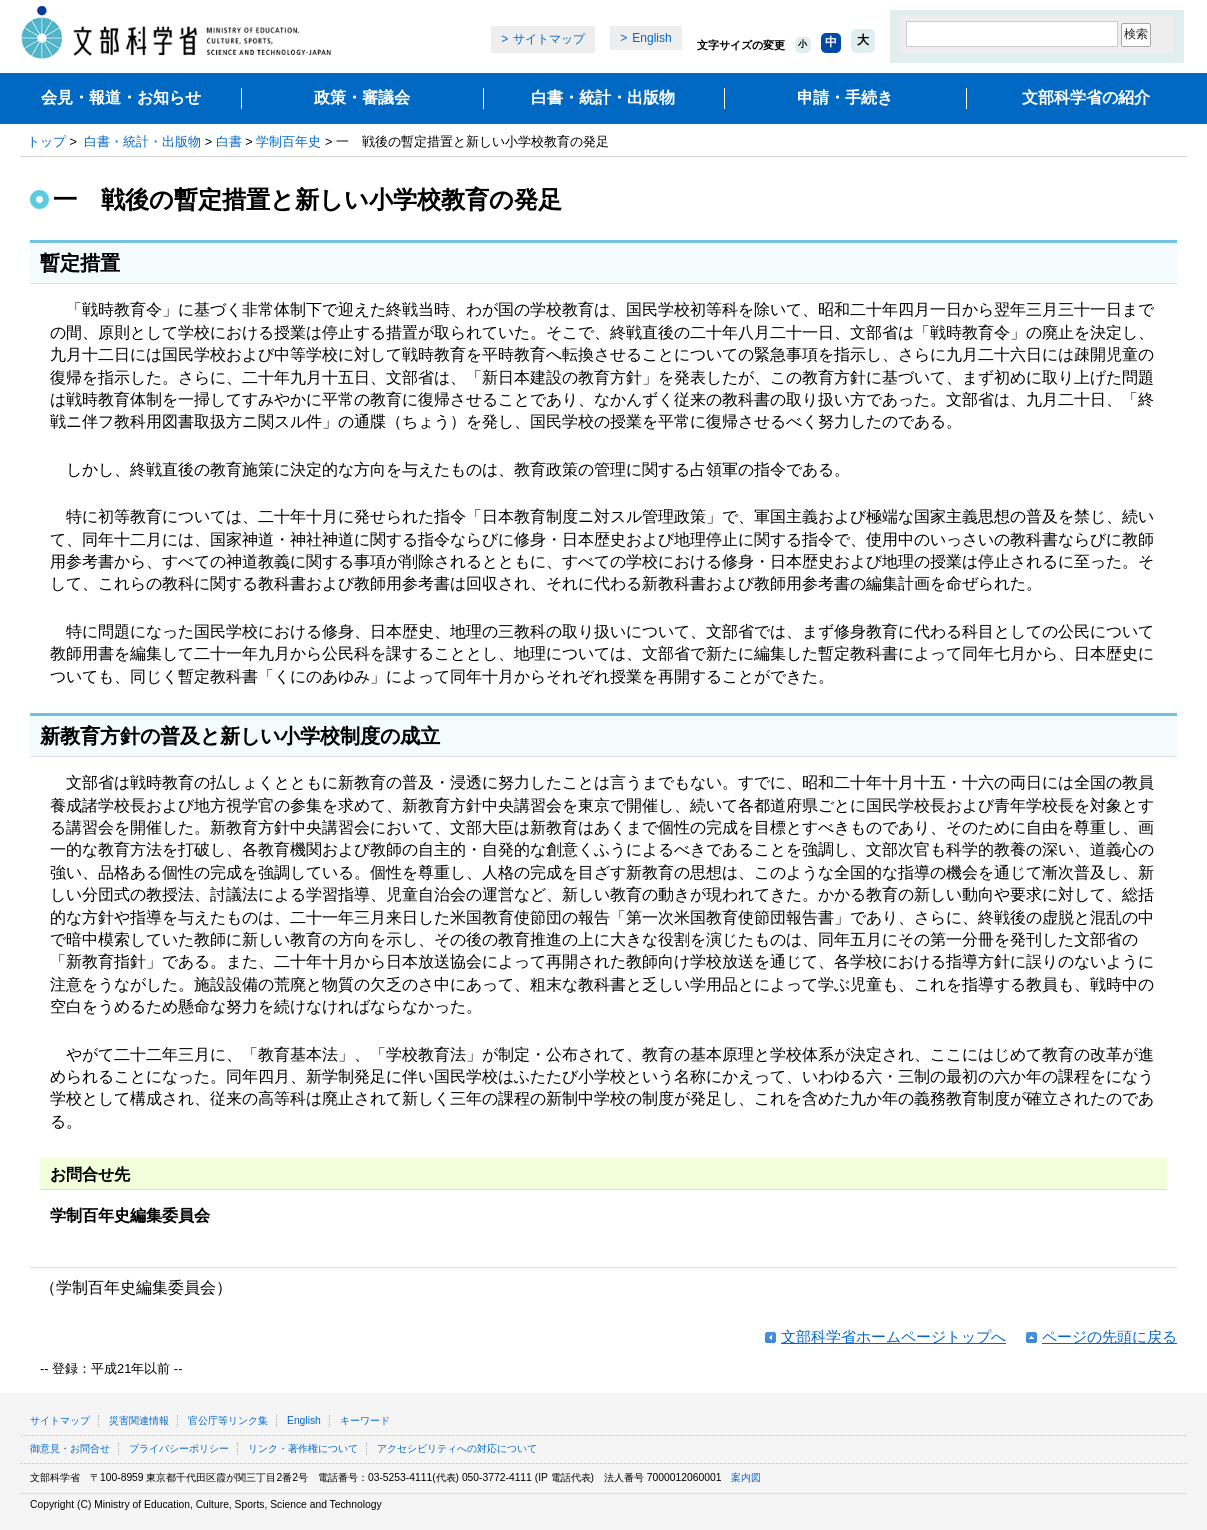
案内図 (746, 1477)
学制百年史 (288, 141)
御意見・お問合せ (70, 1448)
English (651, 38)
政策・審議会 (362, 97)
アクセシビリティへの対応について (457, 1448)
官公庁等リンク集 (228, 1420)
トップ (46, 141)
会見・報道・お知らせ (121, 97)
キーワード (365, 1420)
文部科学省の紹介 (1086, 97)
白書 (229, 141)
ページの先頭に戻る (1109, 1336)
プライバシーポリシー (179, 1448)
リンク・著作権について (303, 1448)
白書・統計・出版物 (603, 97)
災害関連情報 (139, 1420)
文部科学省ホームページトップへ (893, 1336)
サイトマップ (549, 39)
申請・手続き (845, 97)
